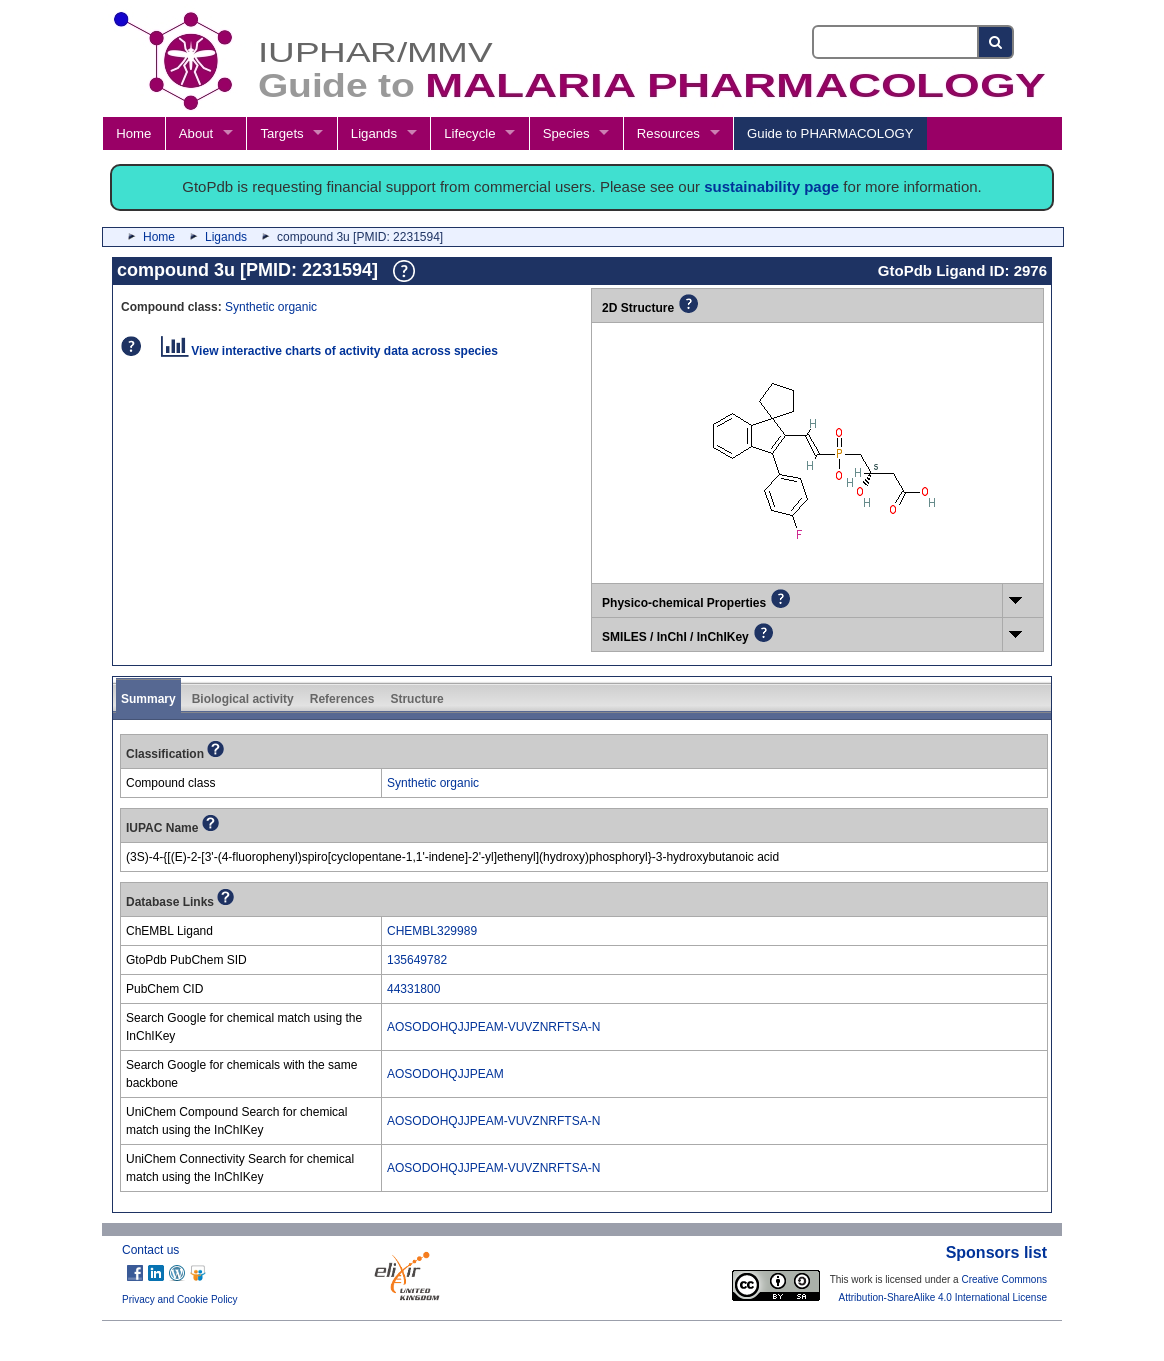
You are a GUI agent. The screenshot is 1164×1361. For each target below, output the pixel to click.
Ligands (374, 133)
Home (133, 133)
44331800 (413, 989)
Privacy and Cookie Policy (180, 1299)
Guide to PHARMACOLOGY (830, 133)
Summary (148, 699)
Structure (416, 699)
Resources (668, 133)
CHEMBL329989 (432, 931)
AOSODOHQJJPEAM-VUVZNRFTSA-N (493, 1027)
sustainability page (771, 186)
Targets (281, 133)
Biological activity (243, 699)
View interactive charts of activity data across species (329, 351)
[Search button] (996, 42)
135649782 (417, 960)
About (196, 133)
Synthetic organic (271, 307)
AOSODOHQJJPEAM (445, 1074)
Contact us (150, 1250)
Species (566, 133)
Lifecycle (469, 133)
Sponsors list (996, 1252)
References (342, 699)
